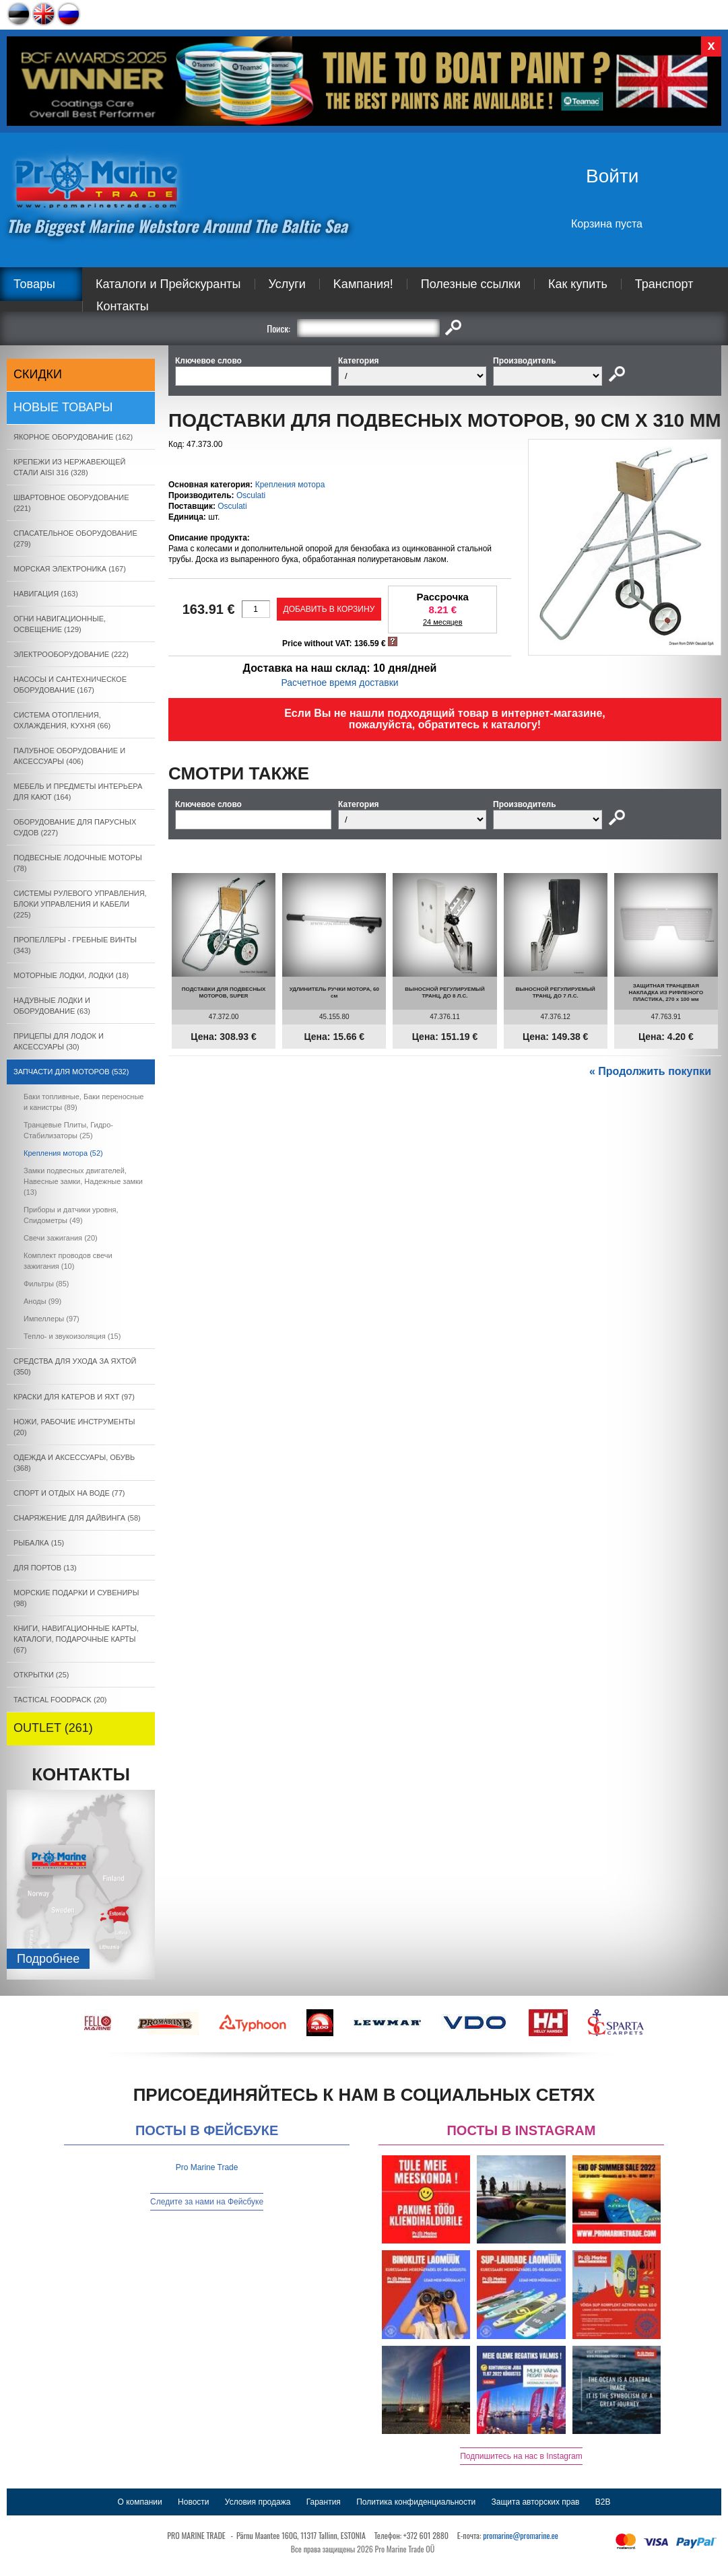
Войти (612, 176)
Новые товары (63, 407)
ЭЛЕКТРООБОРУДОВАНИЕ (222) (71, 654)
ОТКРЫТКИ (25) (41, 1675)
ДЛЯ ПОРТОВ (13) (45, 1568)
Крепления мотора (290, 484)
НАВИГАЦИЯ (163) (45, 594)
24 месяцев (443, 622)
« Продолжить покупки (650, 1071)
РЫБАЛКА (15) (38, 1543)
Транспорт (664, 284)
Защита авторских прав (536, 2502)
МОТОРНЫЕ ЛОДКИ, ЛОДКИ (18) (71, 975)
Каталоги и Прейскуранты (168, 284)
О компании (140, 2502)
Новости (193, 2502)
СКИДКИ (37, 374)
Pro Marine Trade (207, 2167)
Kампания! (363, 284)
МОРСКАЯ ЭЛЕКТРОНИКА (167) (69, 569)
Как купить (577, 284)
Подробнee (48, 1958)
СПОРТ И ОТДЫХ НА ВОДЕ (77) (69, 1493)
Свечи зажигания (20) (61, 1238)
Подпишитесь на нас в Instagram (521, 2456)
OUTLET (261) (53, 1728)
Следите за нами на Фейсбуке (206, 2201)
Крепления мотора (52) (63, 1153)
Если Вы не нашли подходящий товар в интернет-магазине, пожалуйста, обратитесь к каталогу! (444, 718)
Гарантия (323, 2502)
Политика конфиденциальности (415, 2502)
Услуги (287, 284)
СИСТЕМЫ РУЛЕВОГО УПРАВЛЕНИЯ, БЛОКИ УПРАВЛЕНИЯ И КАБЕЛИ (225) (80, 904)
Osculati (250, 495)
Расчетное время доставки (339, 682)
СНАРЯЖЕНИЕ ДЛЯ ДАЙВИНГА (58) (77, 1518)
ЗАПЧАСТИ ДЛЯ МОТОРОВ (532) (71, 1072)
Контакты (122, 306)
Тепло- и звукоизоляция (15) (72, 1336)
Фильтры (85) (46, 1284)
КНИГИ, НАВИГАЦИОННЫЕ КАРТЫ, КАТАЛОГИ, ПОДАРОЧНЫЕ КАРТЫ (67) (76, 1639)
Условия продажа (258, 2502)
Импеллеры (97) (51, 1319)
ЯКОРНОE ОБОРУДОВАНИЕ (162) (73, 437)
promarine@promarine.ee (520, 2535)
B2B (603, 2502)
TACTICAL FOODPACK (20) (60, 1700)
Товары (34, 284)
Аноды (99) (42, 1301)
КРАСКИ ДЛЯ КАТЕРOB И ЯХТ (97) (74, 1397)
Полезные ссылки (471, 284)
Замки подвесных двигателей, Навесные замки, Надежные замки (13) (83, 1181)
